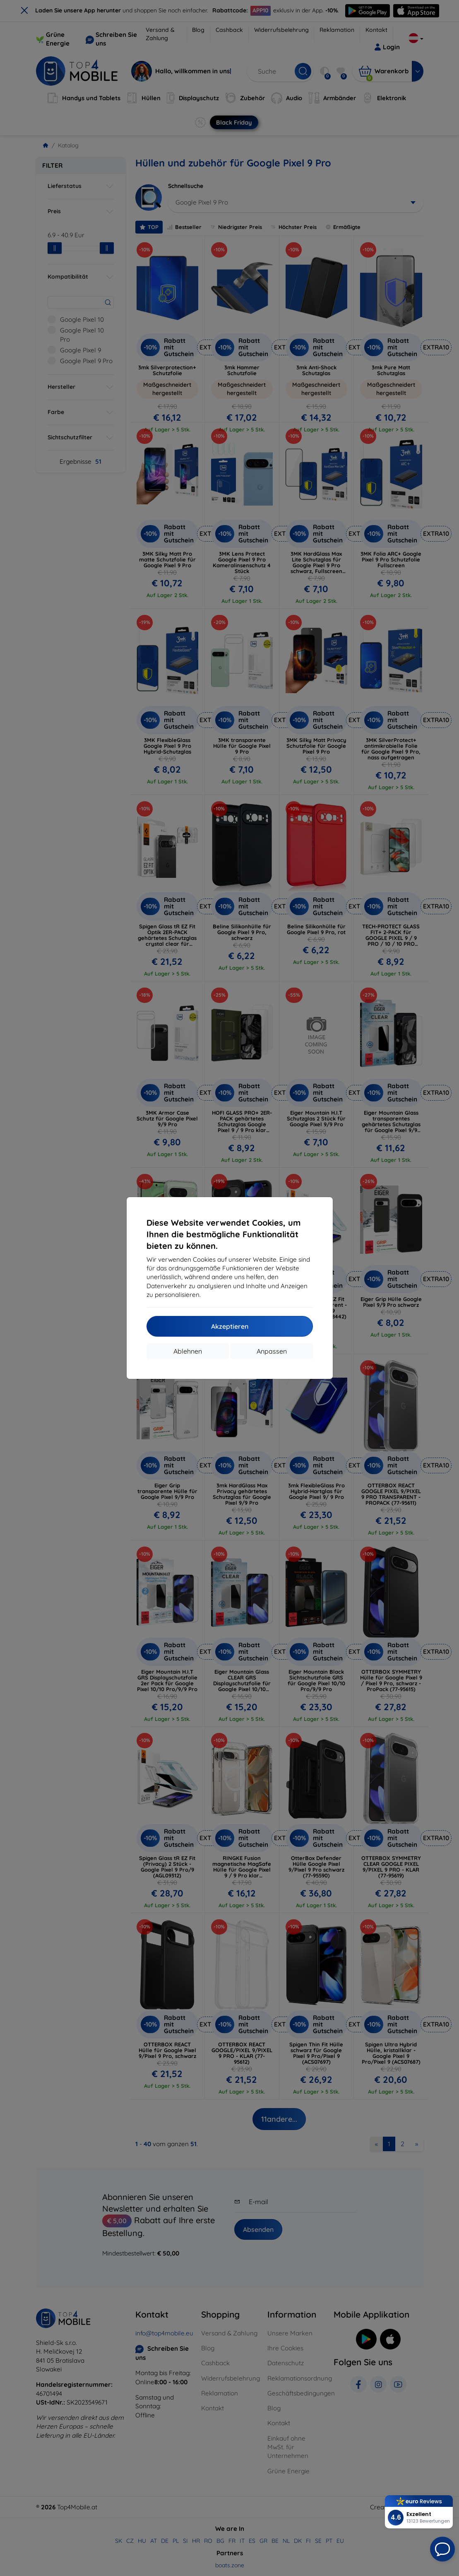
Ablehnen (187, 1351)
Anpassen (272, 1351)
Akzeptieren (229, 1326)
